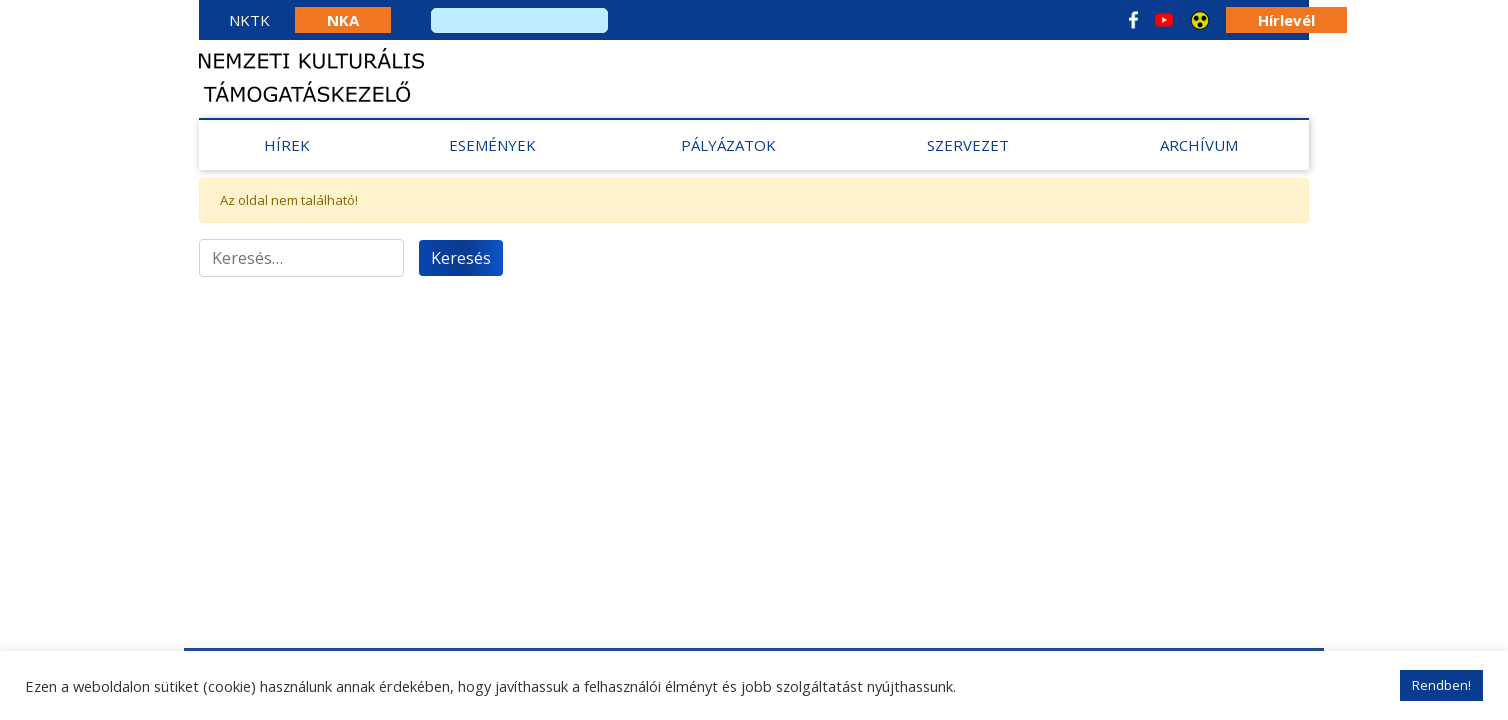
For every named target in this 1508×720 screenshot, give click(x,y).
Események (492, 145)
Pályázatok (728, 145)
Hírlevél (1286, 20)
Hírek (287, 145)
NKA (343, 20)
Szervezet (968, 145)
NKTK (249, 20)
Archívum (1199, 145)
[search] (519, 20)
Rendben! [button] (1441, 685)
